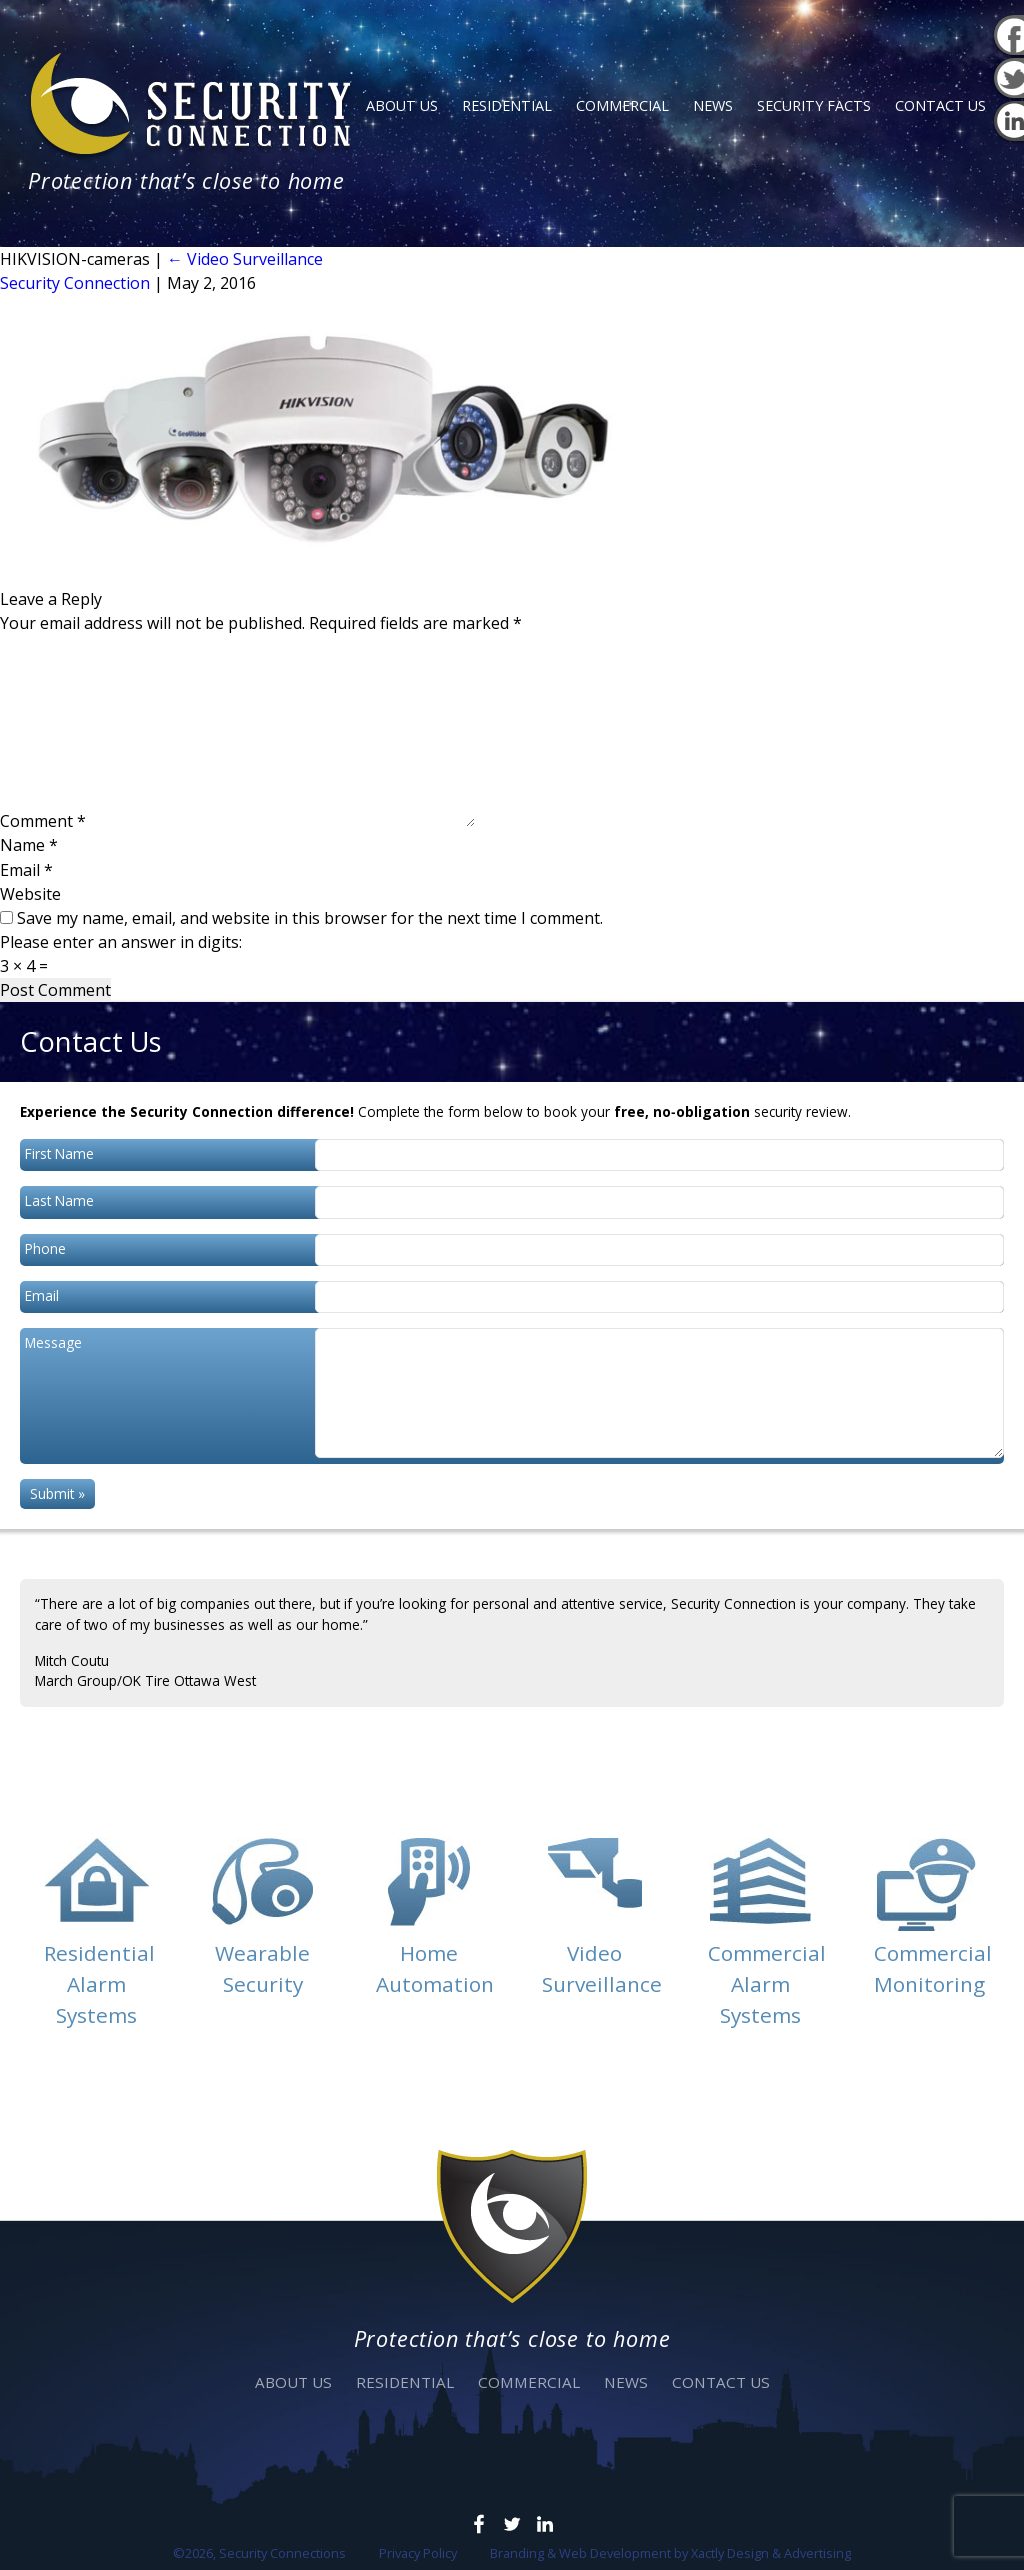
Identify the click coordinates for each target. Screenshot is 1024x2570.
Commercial (622, 105)
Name (29, 845)
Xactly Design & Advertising (771, 2553)
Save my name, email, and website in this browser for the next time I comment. (310, 918)
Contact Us (940, 105)
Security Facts (814, 105)
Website (30, 894)
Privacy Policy (418, 2553)
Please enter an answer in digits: (121, 942)
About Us (402, 105)
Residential (507, 105)
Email (26, 870)
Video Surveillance (245, 259)
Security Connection (75, 283)
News (713, 105)
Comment (43, 821)
